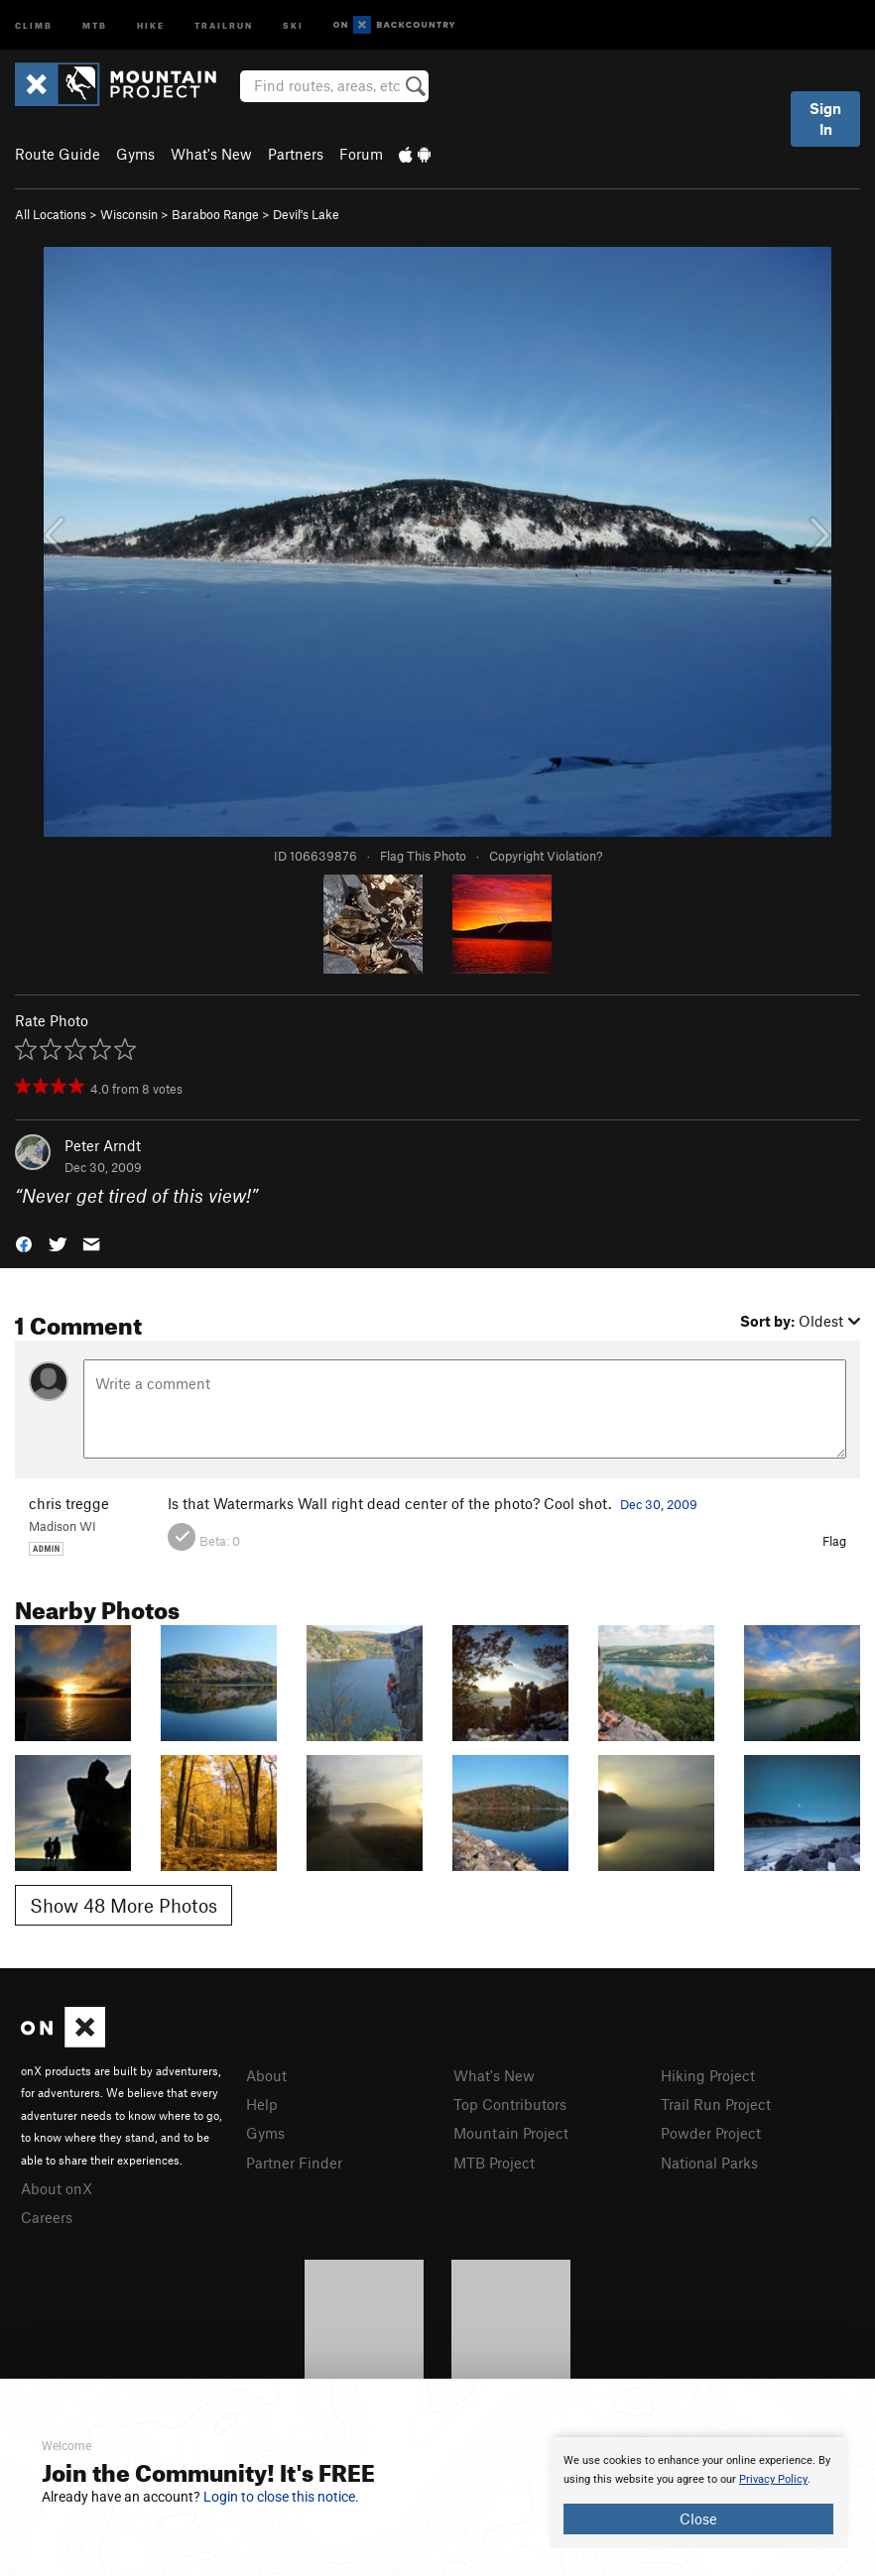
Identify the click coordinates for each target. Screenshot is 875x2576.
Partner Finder (294, 2162)
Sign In (825, 118)
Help (262, 2104)
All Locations (50, 214)
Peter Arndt (102, 1145)
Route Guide (57, 154)
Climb (34, 24)
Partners (295, 154)
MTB (94, 24)
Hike (151, 24)
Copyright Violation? (545, 856)
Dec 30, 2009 (658, 1504)
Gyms (135, 154)
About (266, 2075)
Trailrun (223, 24)
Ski (293, 24)
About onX (56, 2188)
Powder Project (711, 2133)
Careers (46, 2217)
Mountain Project (510, 2133)
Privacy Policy (773, 2479)
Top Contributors (509, 2104)
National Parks (709, 2162)
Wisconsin (129, 214)
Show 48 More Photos (123, 1905)
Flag (834, 1541)
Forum (361, 154)
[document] (698, 2492)
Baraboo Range (215, 214)
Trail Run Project (716, 2104)
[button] (24, 1242)
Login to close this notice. (281, 2497)
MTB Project (494, 2162)
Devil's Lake (306, 214)
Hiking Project (708, 2075)
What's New (211, 154)
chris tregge (69, 1503)
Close (698, 2518)
